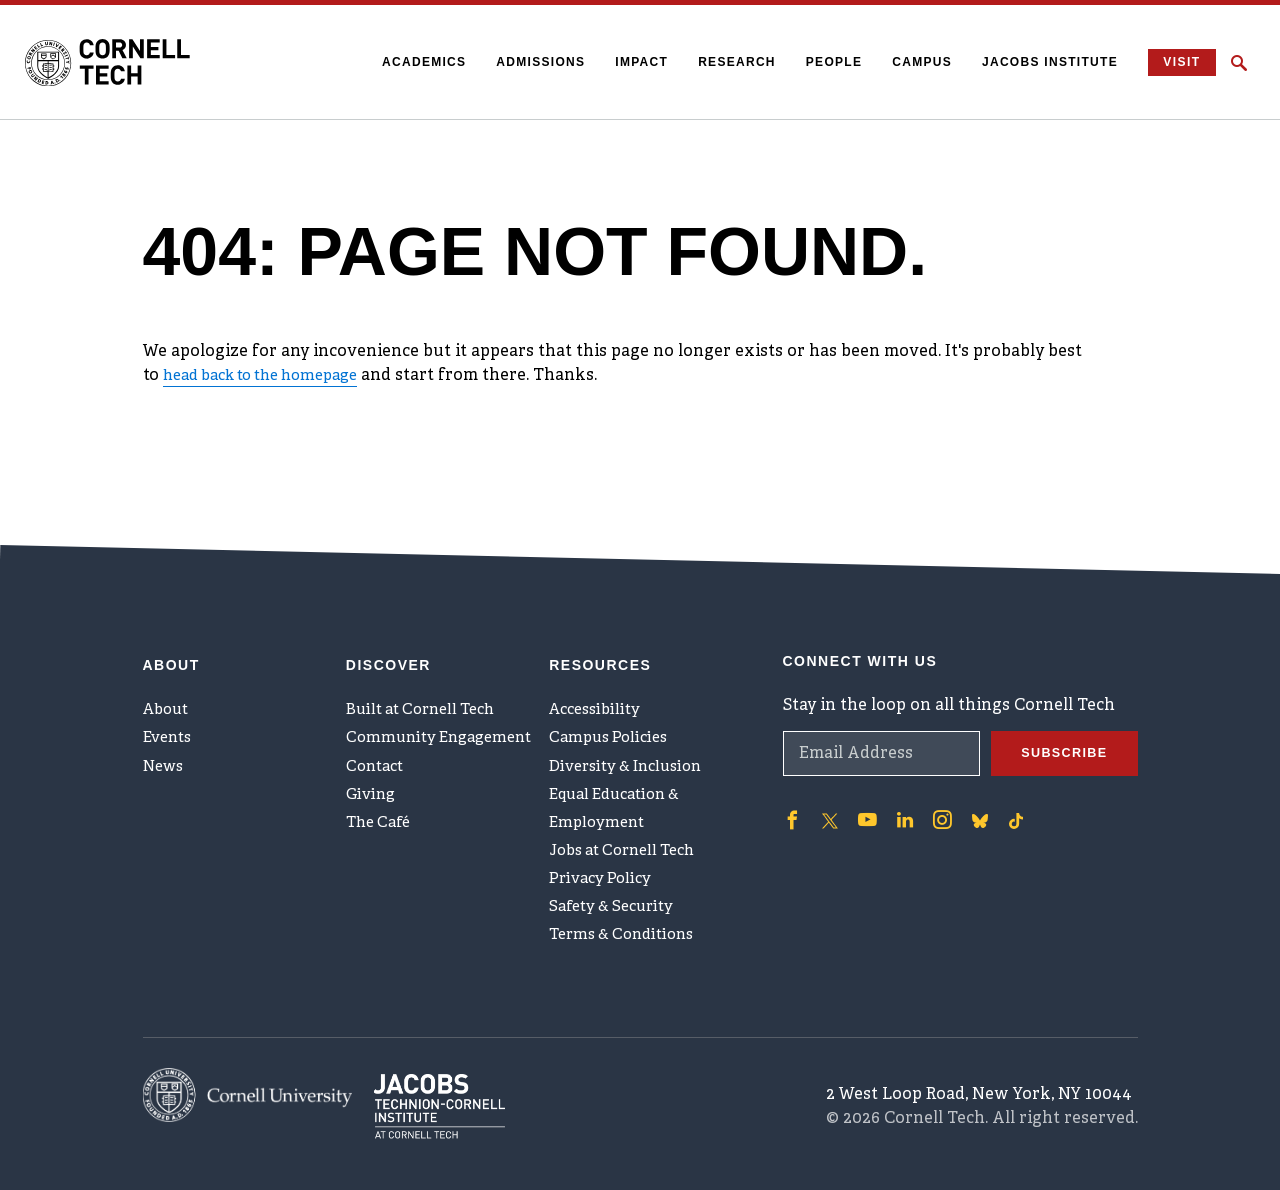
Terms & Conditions (628, 940)
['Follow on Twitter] (827, 782)
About (168, 676)
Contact (377, 742)
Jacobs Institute (1038, 62)
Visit (1175, 62)
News (165, 742)
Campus (910, 62)
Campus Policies (612, 709)
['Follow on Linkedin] (898, 782)
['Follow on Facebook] (791, 782)
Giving (372, 775)
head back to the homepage (272, 376)
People (821, 62)
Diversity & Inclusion (633, 742)
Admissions (528, 62)
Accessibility (599, 676)
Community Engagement (445, 709)
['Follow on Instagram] (933, 782)
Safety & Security (617, 907)
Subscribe (1060, 716)
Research (725, 62)
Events (170, 709)
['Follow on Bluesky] (969, 782)
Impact (629, 62)
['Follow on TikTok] (1005, 782)
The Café (381, 808)
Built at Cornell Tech (427, 676)
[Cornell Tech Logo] (125, 63)
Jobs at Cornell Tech (630, 841)
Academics (412, 62)
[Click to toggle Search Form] (1239, 63)
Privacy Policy (603, 874)
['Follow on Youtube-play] (863, 782)
